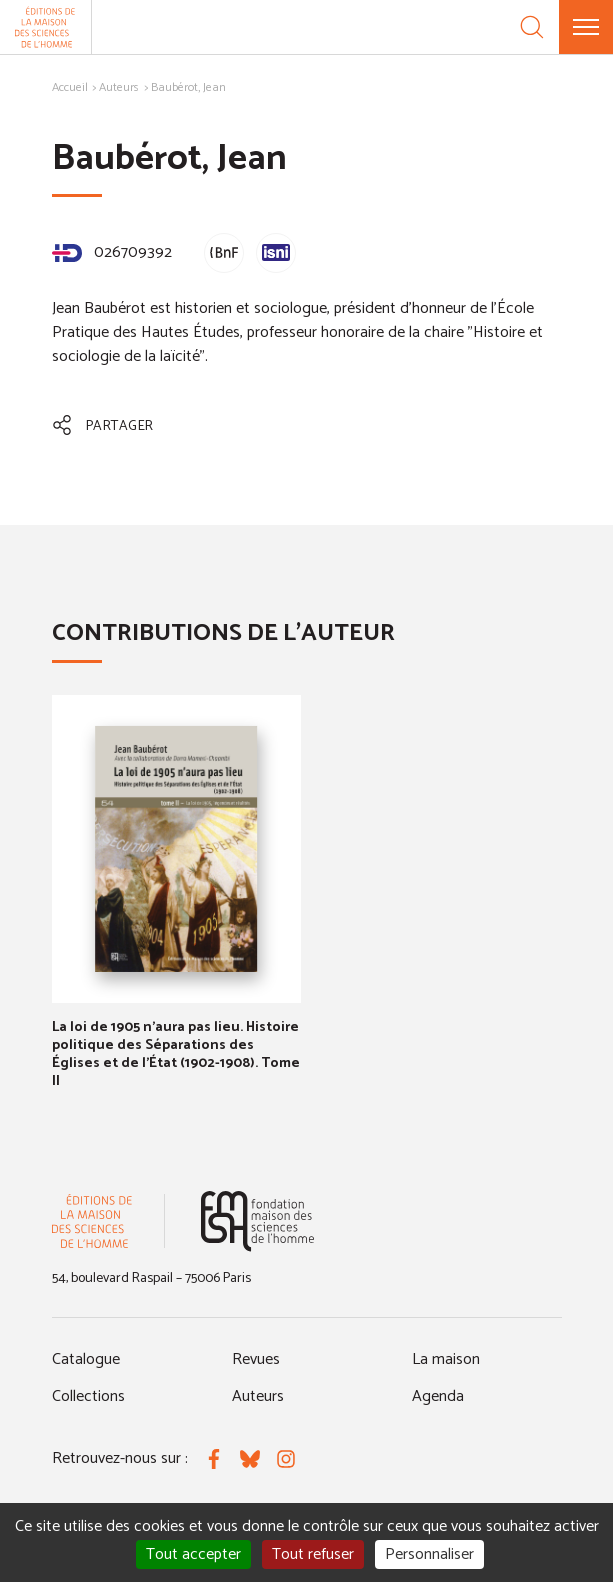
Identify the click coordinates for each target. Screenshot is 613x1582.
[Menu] (586, 27)
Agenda (438, 1396)
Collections (88, 1396)
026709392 (112, 252)
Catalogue (86, 1359)
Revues (256, 1359)
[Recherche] (532, 27)
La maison (446, 1359)
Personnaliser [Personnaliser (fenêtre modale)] (429, 1554)
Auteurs (119, 87)
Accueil (70, 87)
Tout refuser (313, 1554)
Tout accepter (193, 1554)
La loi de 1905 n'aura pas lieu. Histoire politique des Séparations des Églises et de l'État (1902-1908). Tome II (176, 1055)
